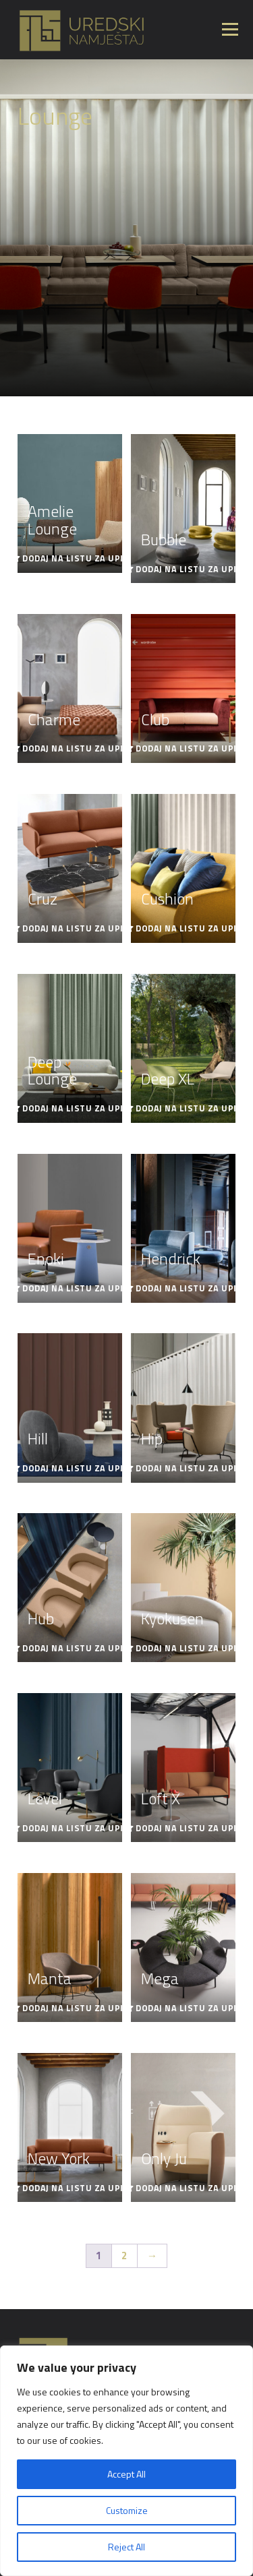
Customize (127, 2510)
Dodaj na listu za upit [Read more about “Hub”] (75, 1648)
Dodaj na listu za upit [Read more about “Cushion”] (189, 928)
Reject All (126, 2547)
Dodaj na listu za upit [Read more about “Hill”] (75, 1468)
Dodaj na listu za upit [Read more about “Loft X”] (189, 1828)
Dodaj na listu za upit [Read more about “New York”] (75, 2188)
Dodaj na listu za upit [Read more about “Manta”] (75, 2008)
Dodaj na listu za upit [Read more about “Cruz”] (75, 928)
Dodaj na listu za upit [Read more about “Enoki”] (75, 1288)
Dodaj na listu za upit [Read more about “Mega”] (189, 2008)
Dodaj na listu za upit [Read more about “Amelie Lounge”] (75, 558)
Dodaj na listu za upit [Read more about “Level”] (75, 1828)
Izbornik (230, 29)
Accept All (126, 2474)
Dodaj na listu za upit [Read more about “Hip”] (189, 1468)
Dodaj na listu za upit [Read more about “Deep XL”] (189, 1108)
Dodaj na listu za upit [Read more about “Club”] (189, 748)
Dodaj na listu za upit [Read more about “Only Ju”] (189, 2188)
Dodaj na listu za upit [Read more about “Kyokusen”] (189, 1648)
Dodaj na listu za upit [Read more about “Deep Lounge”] (75, 1108)
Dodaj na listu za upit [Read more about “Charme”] (75, 748)
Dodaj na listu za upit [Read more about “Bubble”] (189, 569)
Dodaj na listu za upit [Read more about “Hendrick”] (189, 1288)
